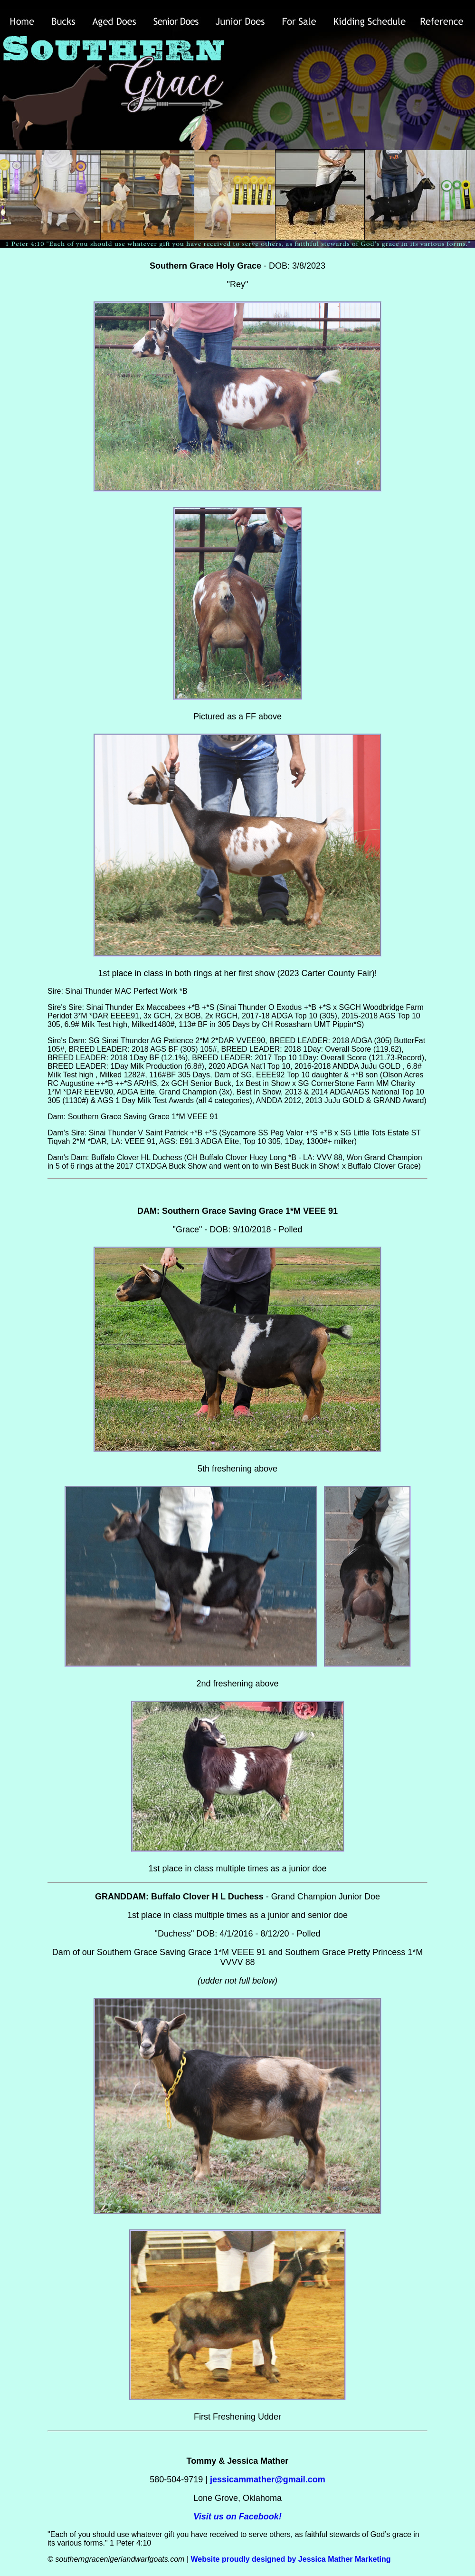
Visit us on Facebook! (237, 2516)
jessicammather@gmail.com (267, 2479)
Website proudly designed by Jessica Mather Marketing (290, 2559)
